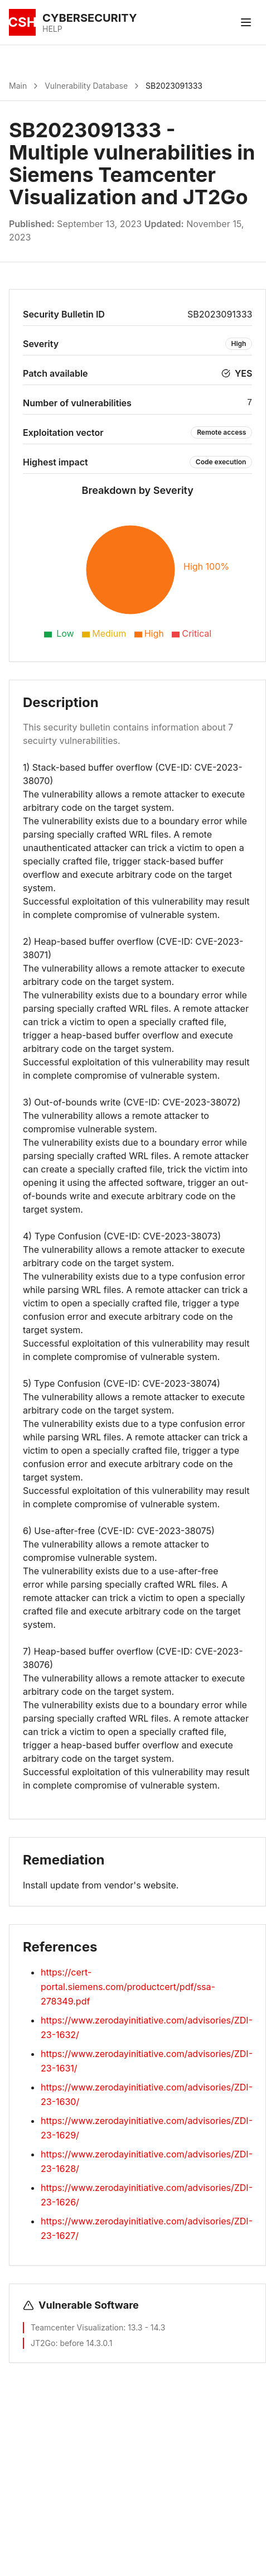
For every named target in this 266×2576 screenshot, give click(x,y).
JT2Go (43, 2343)
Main (18, 85)
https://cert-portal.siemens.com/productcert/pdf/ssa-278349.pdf (128, 1987)
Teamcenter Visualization (77, 2327)
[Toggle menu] (246, 22)
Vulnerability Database (86, 85)
